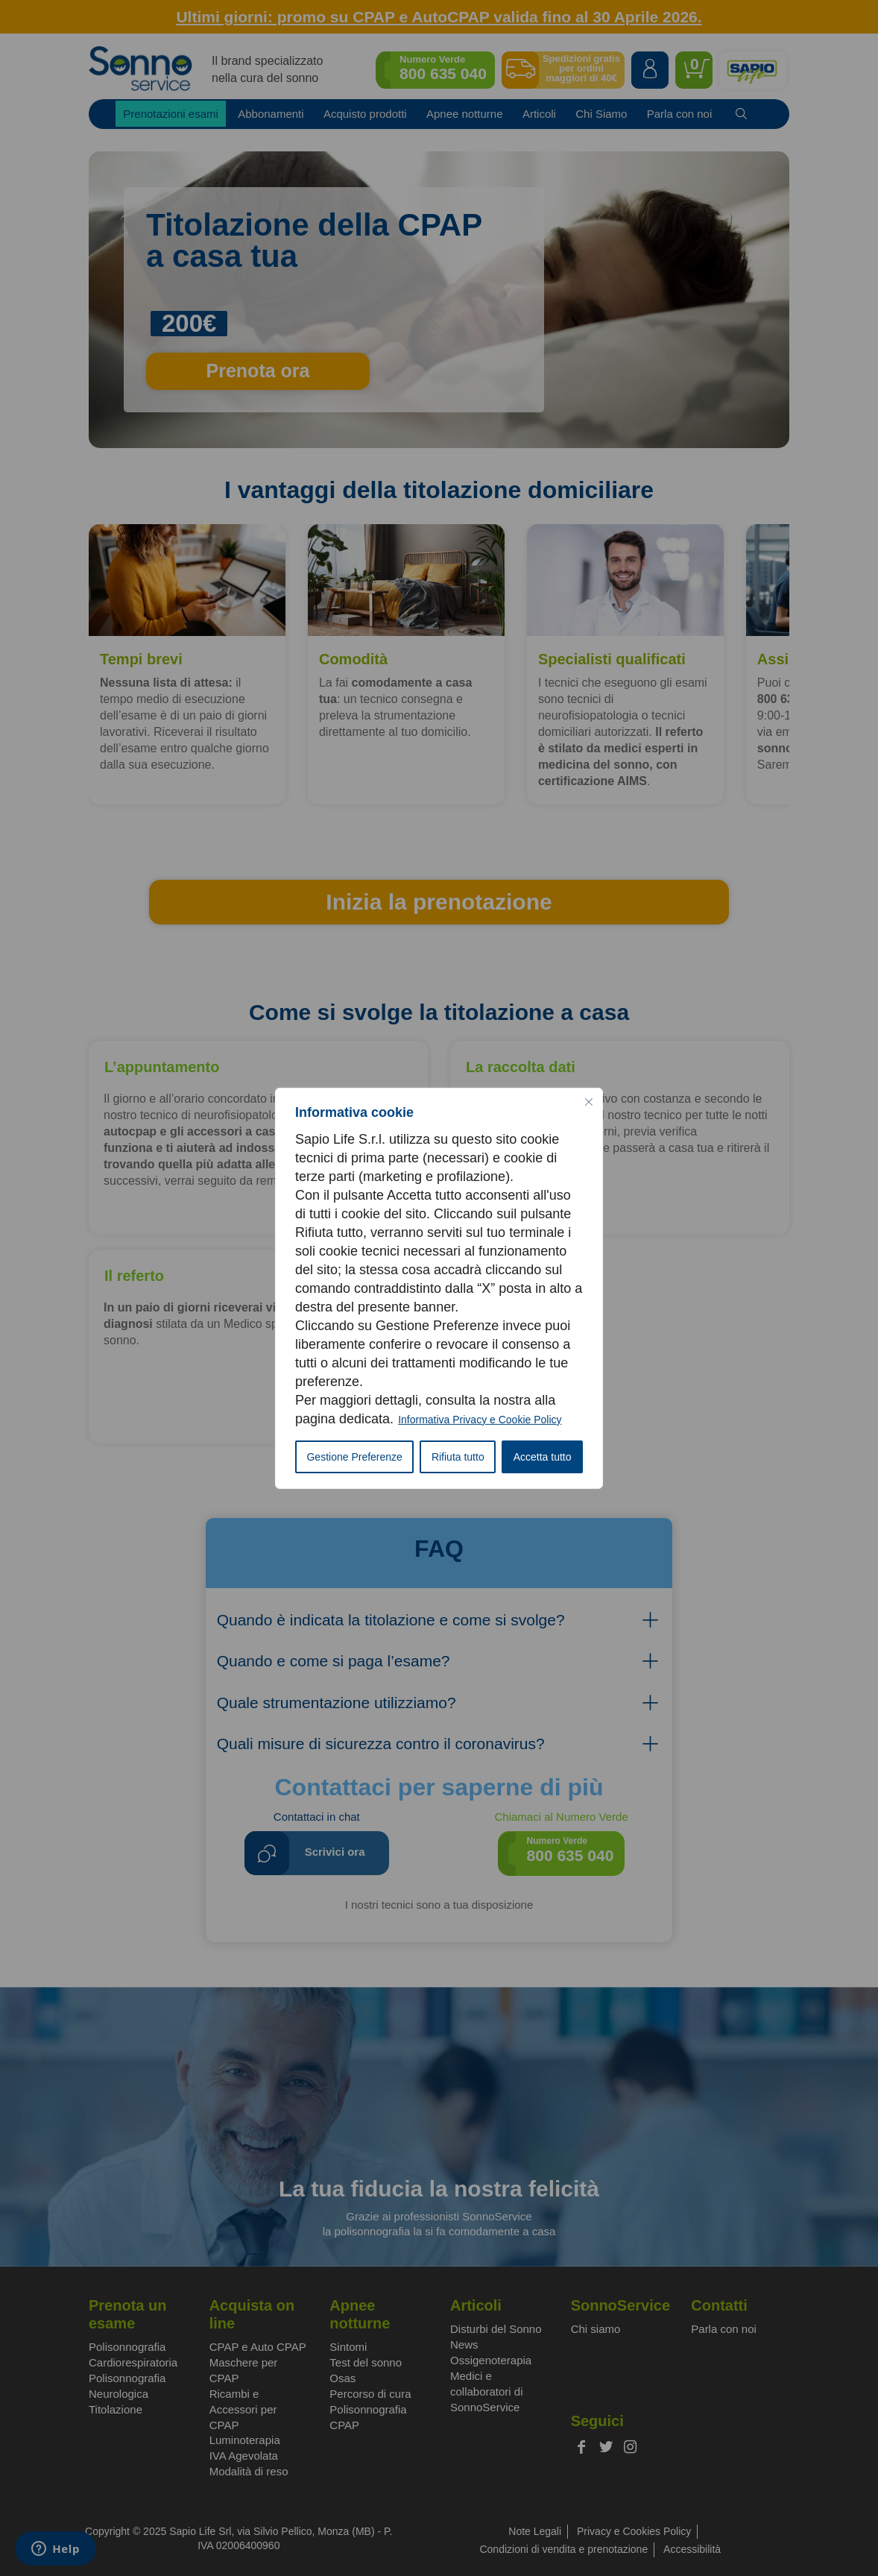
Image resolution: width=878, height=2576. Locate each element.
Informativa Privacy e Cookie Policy (479, 1420)
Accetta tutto (543, 1457)
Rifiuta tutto (458, 1457)
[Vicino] (589, 1101)
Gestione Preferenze (354, 1457)
